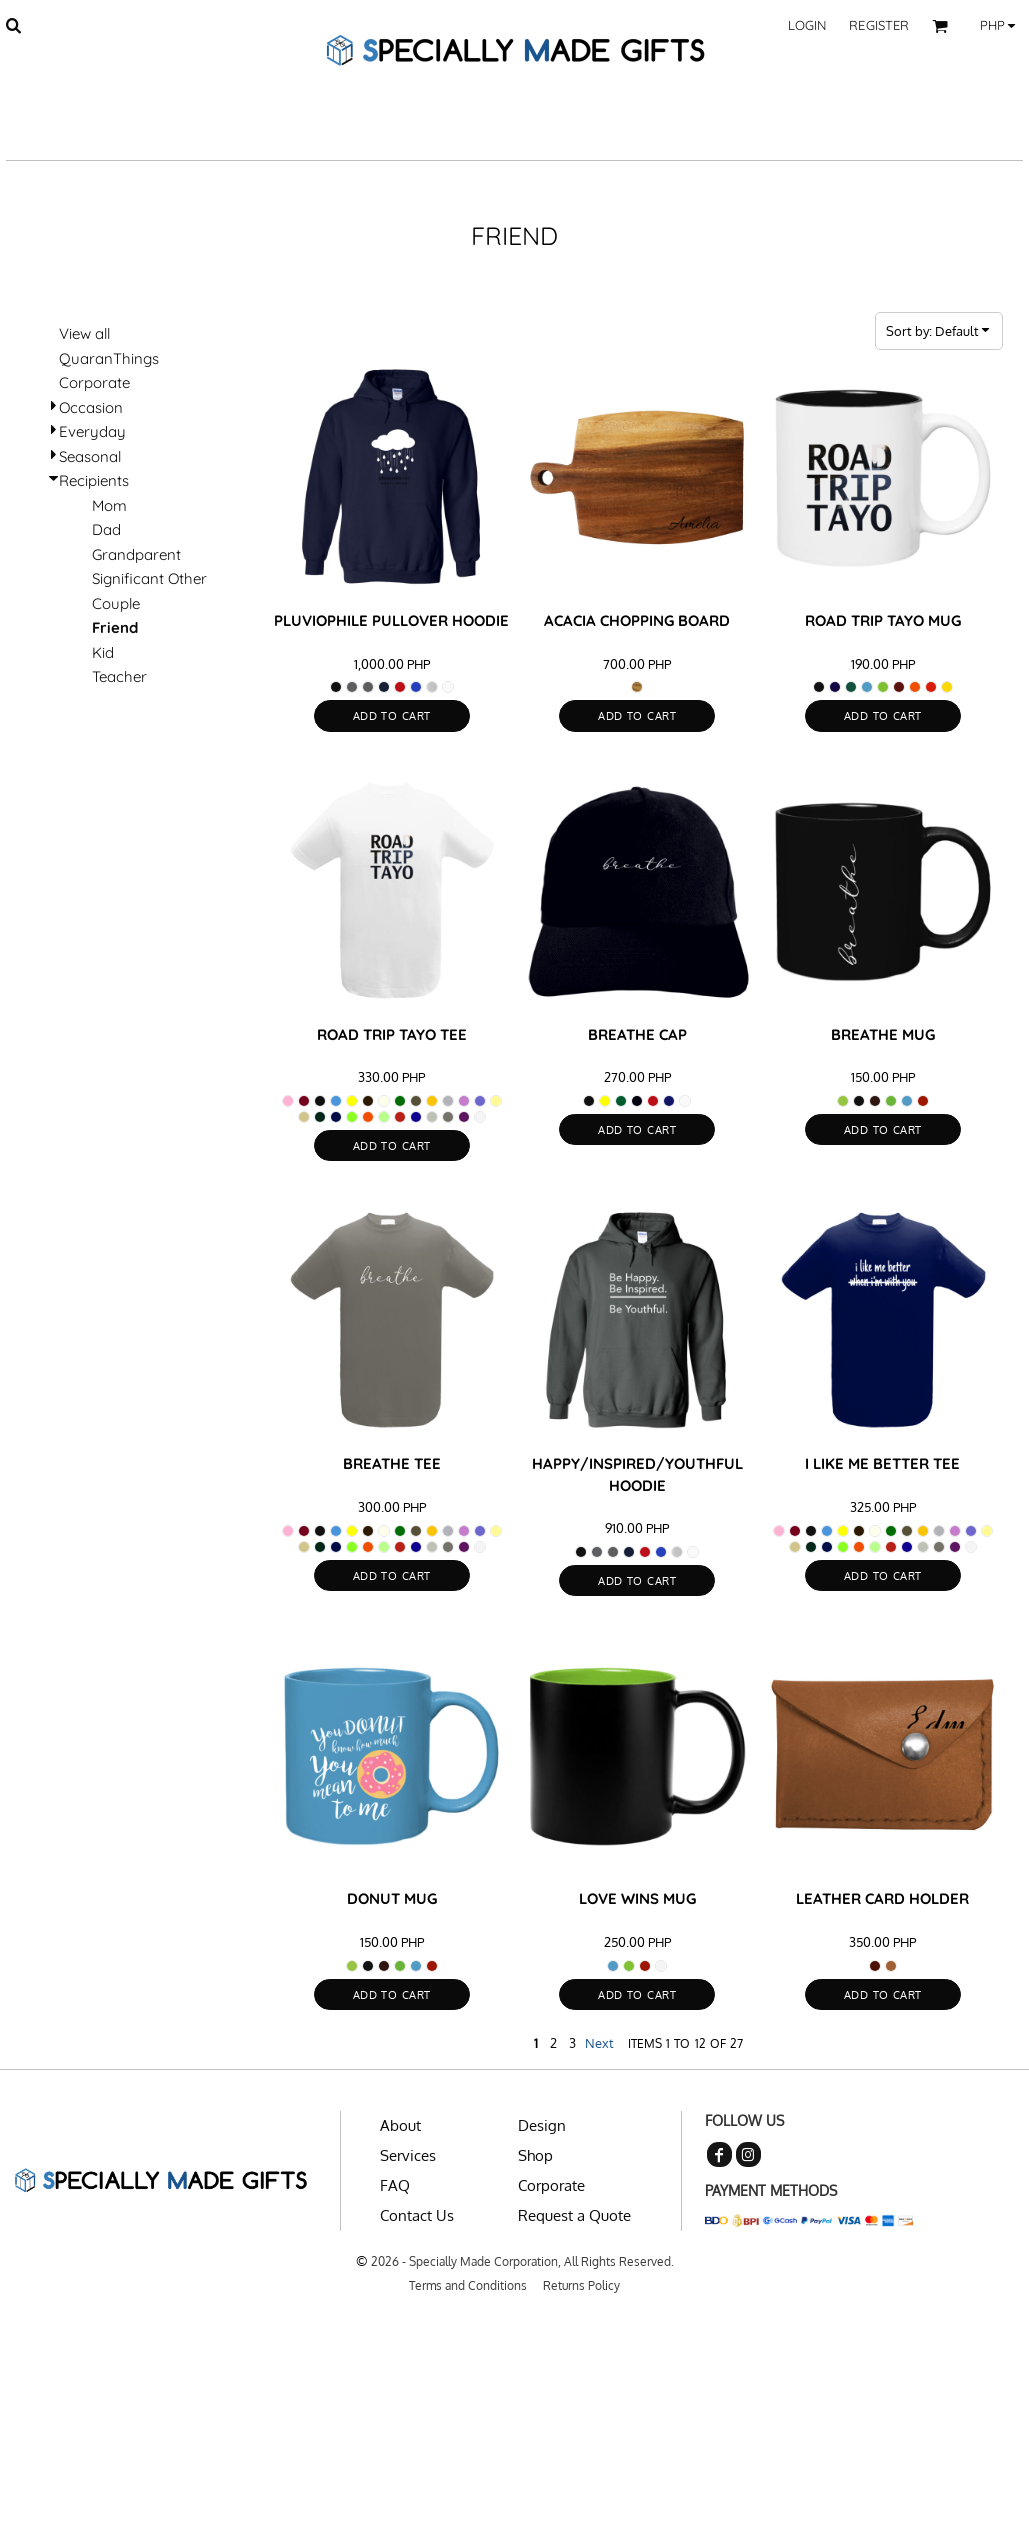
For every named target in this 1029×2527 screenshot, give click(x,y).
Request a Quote (574, 2215)
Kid (103, 652)
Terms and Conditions (468, 2285)
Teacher (119, 676)
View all (84, 333)
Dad (106, 529)
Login (807, 25)
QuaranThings (109, 358)
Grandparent (136, 554)
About (400, 2125)
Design (542, 2125)
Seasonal (90, 456)
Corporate (94, 382)
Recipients (94, 480)
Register (879, 25)
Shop (535, 2155)
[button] (13, 25)
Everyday (92, 431)
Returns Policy (581, 2285)
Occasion (91, 407)
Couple (116, 603)
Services (408, 2155)
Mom (109, 505)
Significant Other (149, 578)
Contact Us (417, 2215)
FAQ (395, 2185)
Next (599, 2043)
